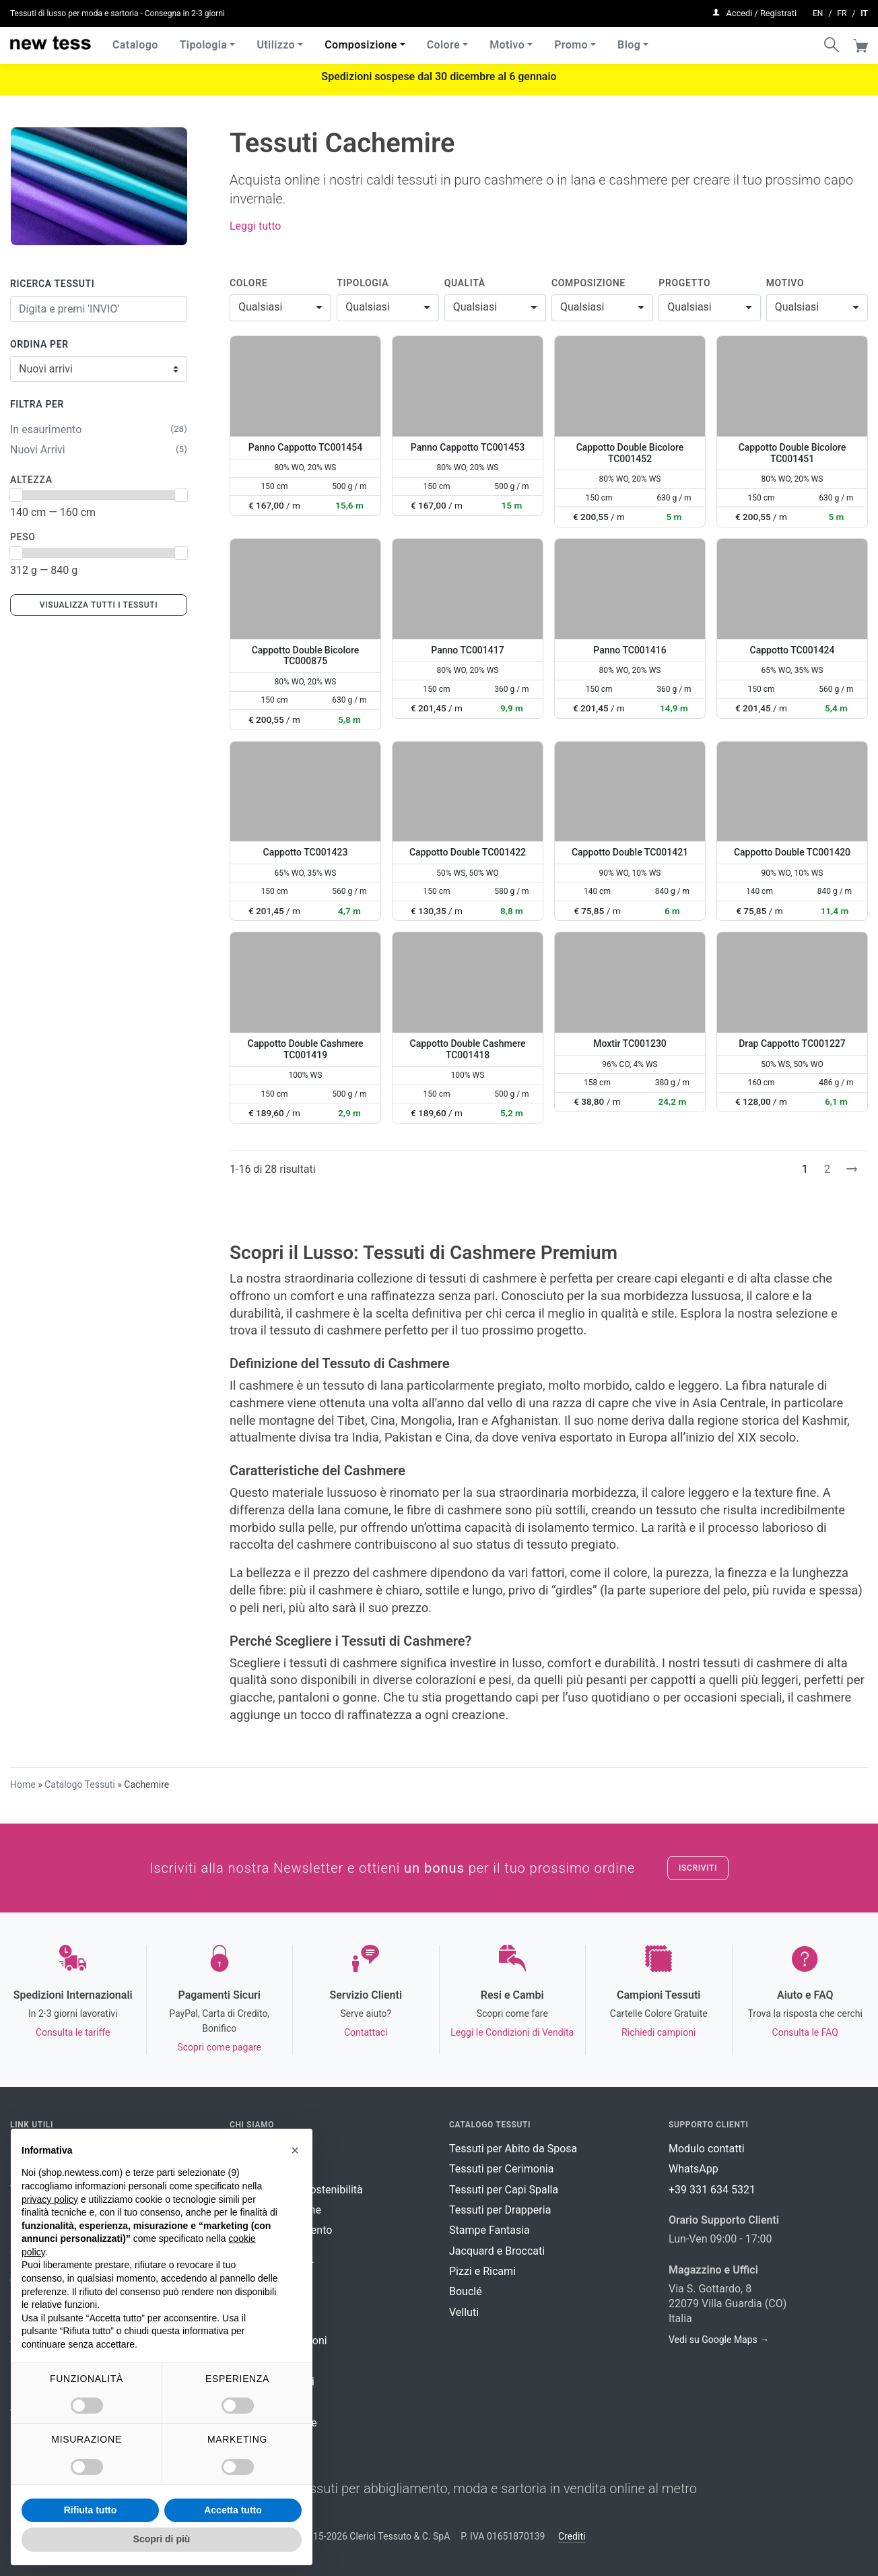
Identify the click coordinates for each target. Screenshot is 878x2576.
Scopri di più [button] (162, 2539)
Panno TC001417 (467, 650)
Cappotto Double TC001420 (792, 852)
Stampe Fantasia (489, 2230)
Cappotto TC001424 (792, 650)
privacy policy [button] (50, 2199)
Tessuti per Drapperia (500, 2209)
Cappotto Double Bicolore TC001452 (630, 453)
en (818, 10)
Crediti (571, 2536)
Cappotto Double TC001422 (467, 852)
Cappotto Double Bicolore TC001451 (792, 453)
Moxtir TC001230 (630, 1043)
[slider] (16, 495)
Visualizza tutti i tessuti (99, 605)
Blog (628, 40)
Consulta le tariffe (73, 2032)
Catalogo (135, 40)
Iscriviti (698, 1868)
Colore (443, 40)
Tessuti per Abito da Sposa (513, 2148)
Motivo (507, 40)
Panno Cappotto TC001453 (468, 447)
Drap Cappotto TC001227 (792, 1043)
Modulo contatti (707, 2148)
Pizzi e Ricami (482, 2271)
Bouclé (465, 2291)
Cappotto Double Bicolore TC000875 (306, 656)
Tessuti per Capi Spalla (503, 2189)
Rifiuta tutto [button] (90, 2510)
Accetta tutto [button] (233, 2510)
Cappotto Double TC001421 (630, 852)
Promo (571, 40)
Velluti (464, 2312)
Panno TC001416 (629, 650)
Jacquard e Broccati (497, 2251)
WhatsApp (693, 2168)
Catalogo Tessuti (79, 1784)
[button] (295, 2150)
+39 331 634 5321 (712, 2189)
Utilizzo (276, 40)
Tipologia (204, 40)
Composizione (361, 40)
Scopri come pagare (219, 2047)
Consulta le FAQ (805, 2032)
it (864, 10)
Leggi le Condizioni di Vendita (512, 2032)
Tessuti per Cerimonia (501, 2168)
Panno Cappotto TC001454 (305, 447)
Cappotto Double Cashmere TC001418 (468, 1049)
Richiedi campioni (658, 2032)
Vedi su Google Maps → (719, 2339)
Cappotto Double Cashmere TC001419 (306, 1049)
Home (23, 1784)
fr (841, 10)
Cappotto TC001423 (305, 852)
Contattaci (366, 2032)
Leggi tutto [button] (255, 226)
